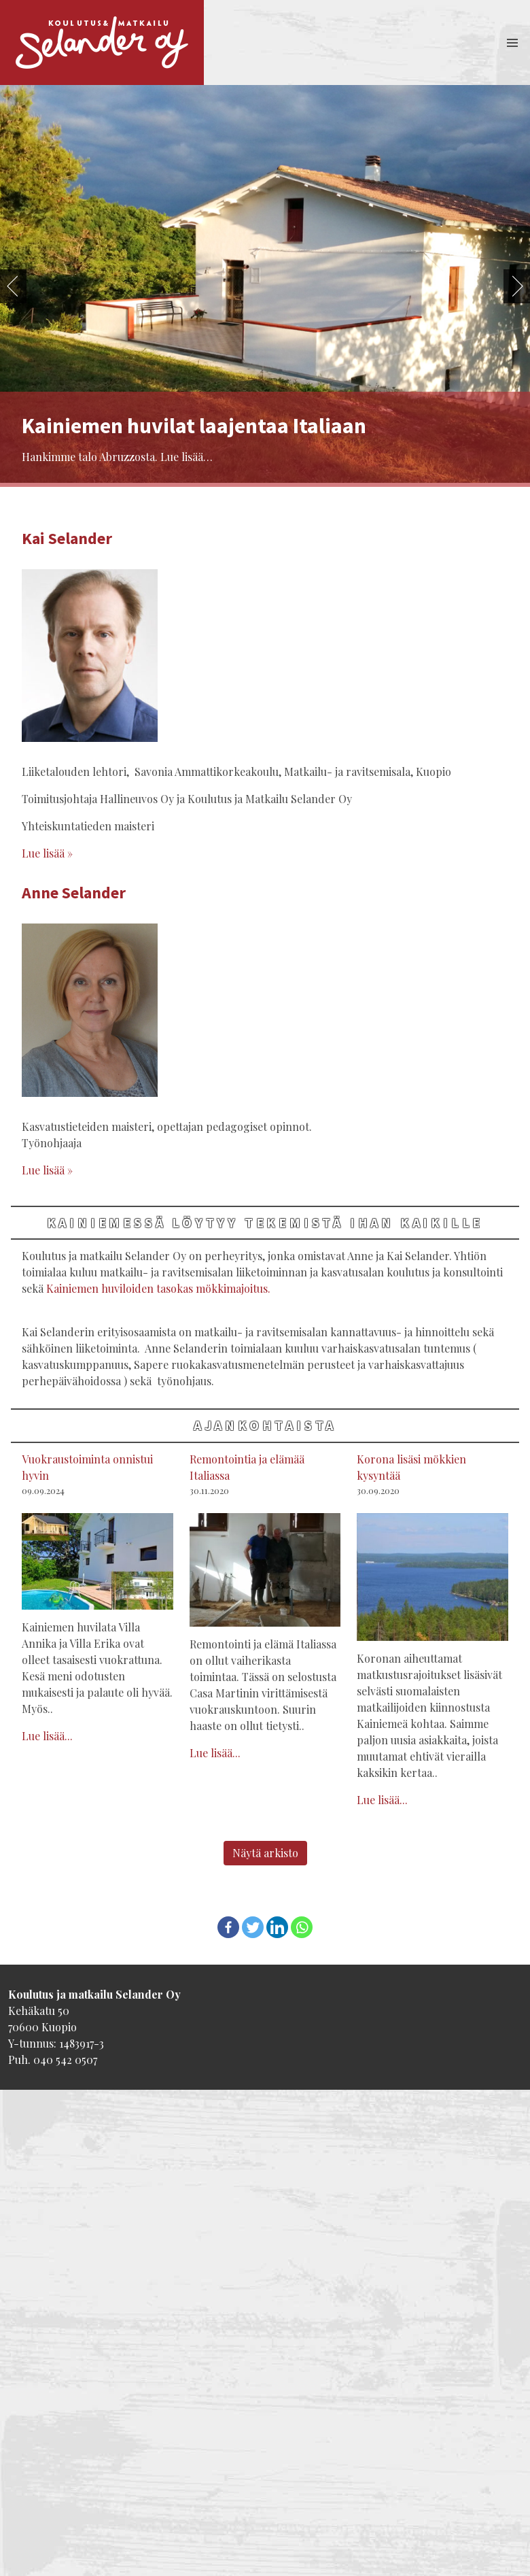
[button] (512, 43)
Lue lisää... (47, 1736)
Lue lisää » (47, 853)
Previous (13, 286)
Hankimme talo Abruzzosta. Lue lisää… (117, 457)
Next (517, 286)
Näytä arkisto (265, 1853)
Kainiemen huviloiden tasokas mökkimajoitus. (158, 1288)
